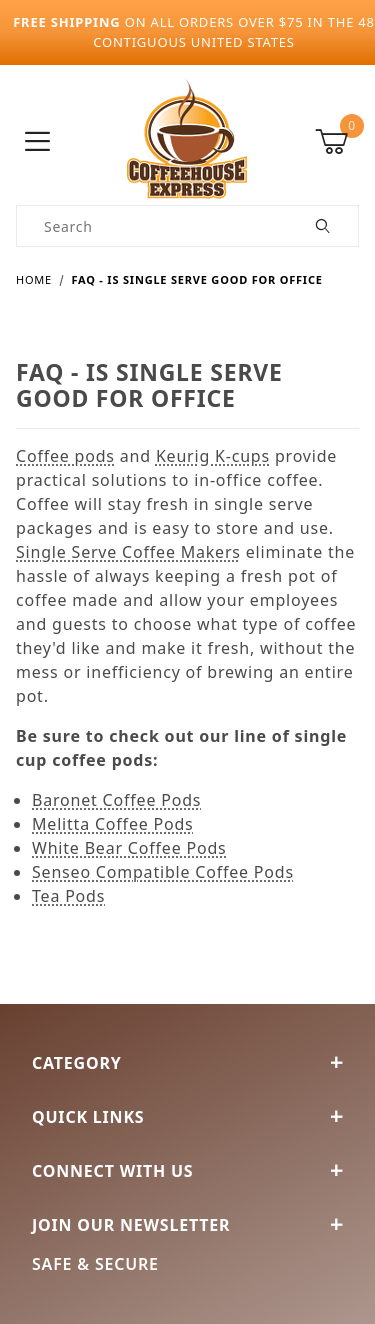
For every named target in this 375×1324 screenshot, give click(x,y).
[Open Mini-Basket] (337, 142)
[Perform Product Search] (323, 226)
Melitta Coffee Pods (113, 824)
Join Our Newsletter (187, 1225)
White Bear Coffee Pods (129, 848)
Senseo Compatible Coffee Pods (163, 872)
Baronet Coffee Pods (116, 800)
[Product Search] (153, 226)
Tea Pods (68, 896)
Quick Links (187, 1117)
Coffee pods (65, 456)
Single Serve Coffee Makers (128, 552)
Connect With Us (187, 1171)
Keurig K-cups (213, 456)
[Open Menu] (38, 142)
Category (187, 1063)
